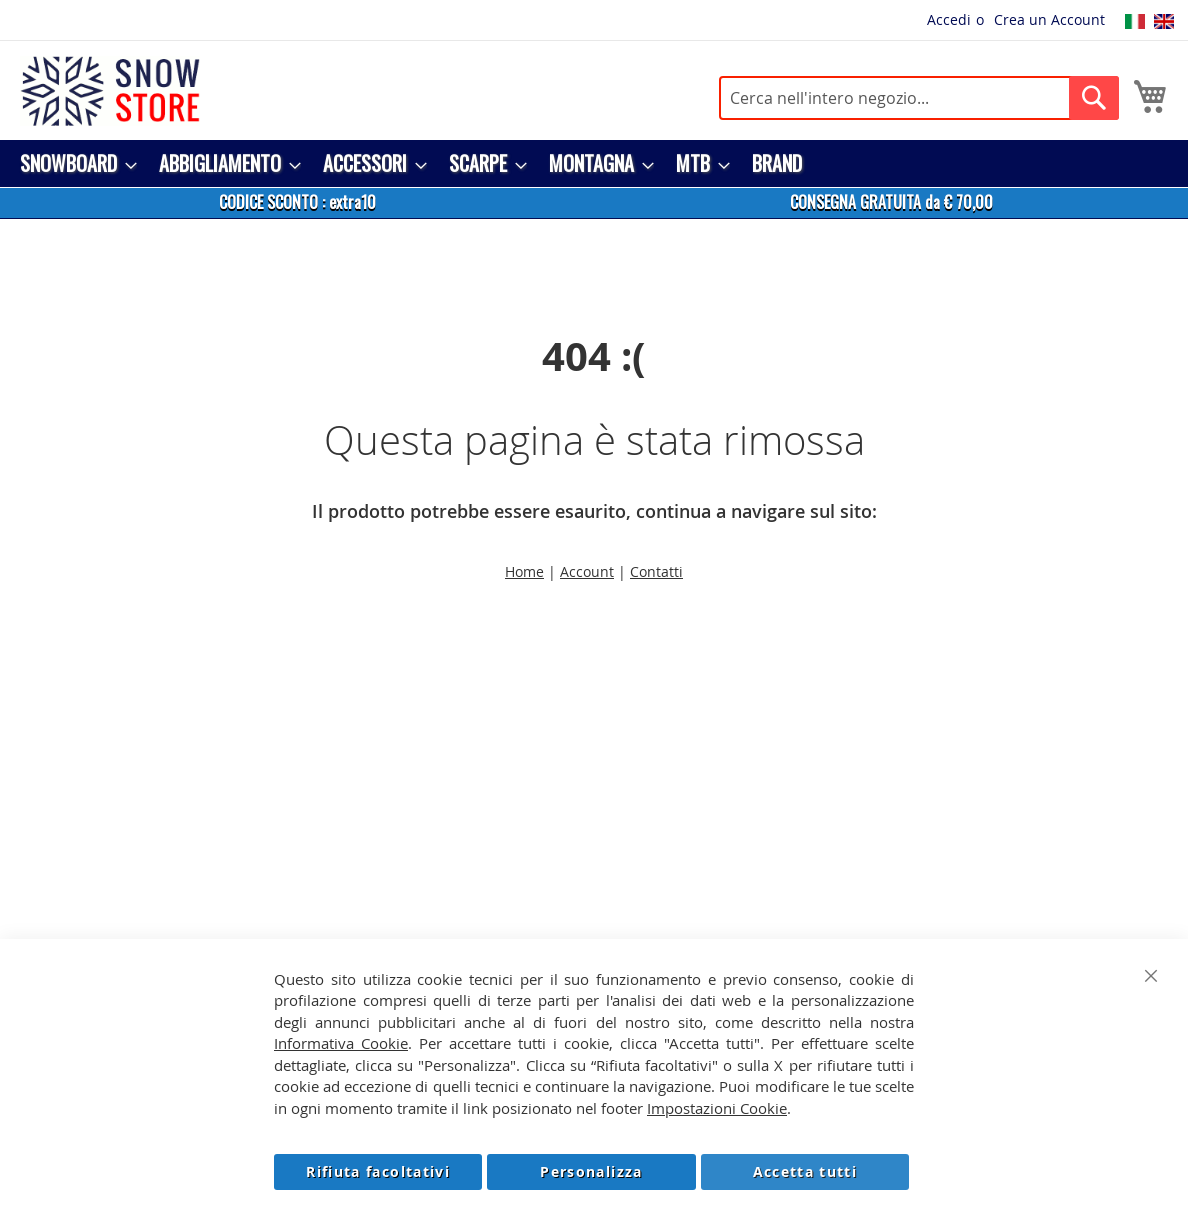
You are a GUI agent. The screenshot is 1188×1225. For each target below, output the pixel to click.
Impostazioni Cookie (717, 1108)
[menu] (594, 163)
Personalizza (591, 1171)
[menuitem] (72, 163)
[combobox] (919, 98)
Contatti (656, 571)
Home (524, 571)
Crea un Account (1049, 19)
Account (587, 571)
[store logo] (110, 91)
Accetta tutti (805, 1171)
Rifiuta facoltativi (378, 1171)
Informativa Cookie (341, 1043)
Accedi (949, 19)
